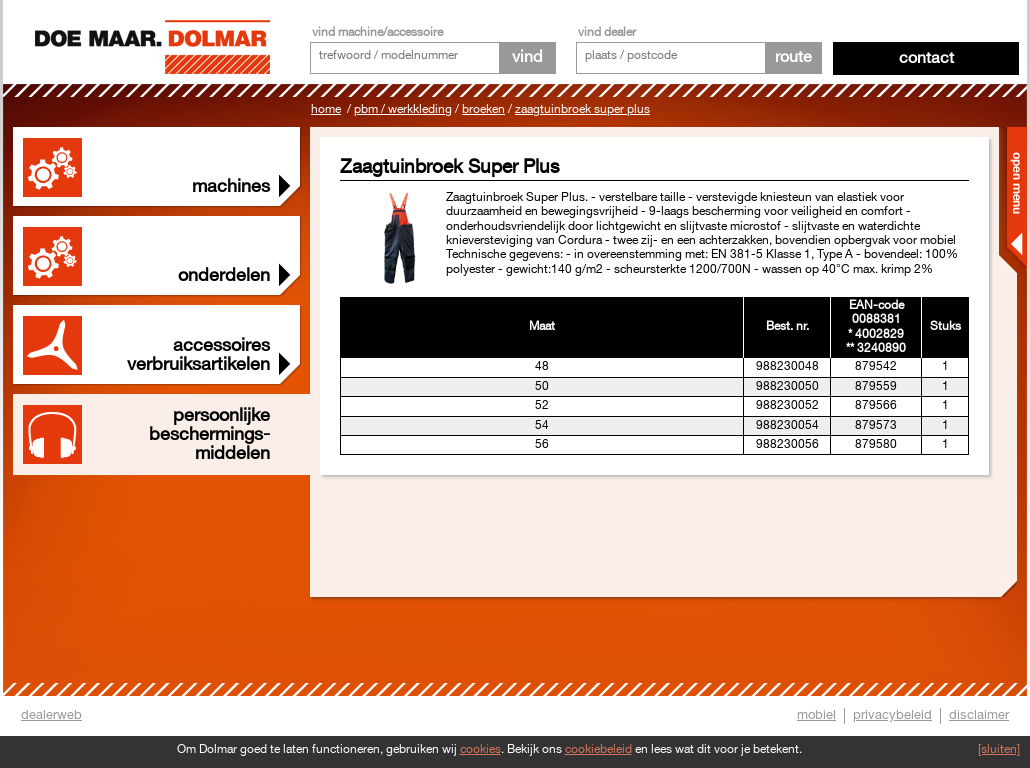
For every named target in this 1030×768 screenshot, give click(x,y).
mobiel (816, 715)
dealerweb (51, 715)
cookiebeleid (598, 749)
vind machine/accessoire (377, 32)
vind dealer (607, 32)
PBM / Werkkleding (403, 109)
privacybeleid (892, 715)
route (793, 57)
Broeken (483, 109)
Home (326, 109)
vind (527, 57)
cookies (480, 749)
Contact (926, 58)
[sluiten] (999, 749)
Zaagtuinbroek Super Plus (582, 109)
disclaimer (979, 715)
